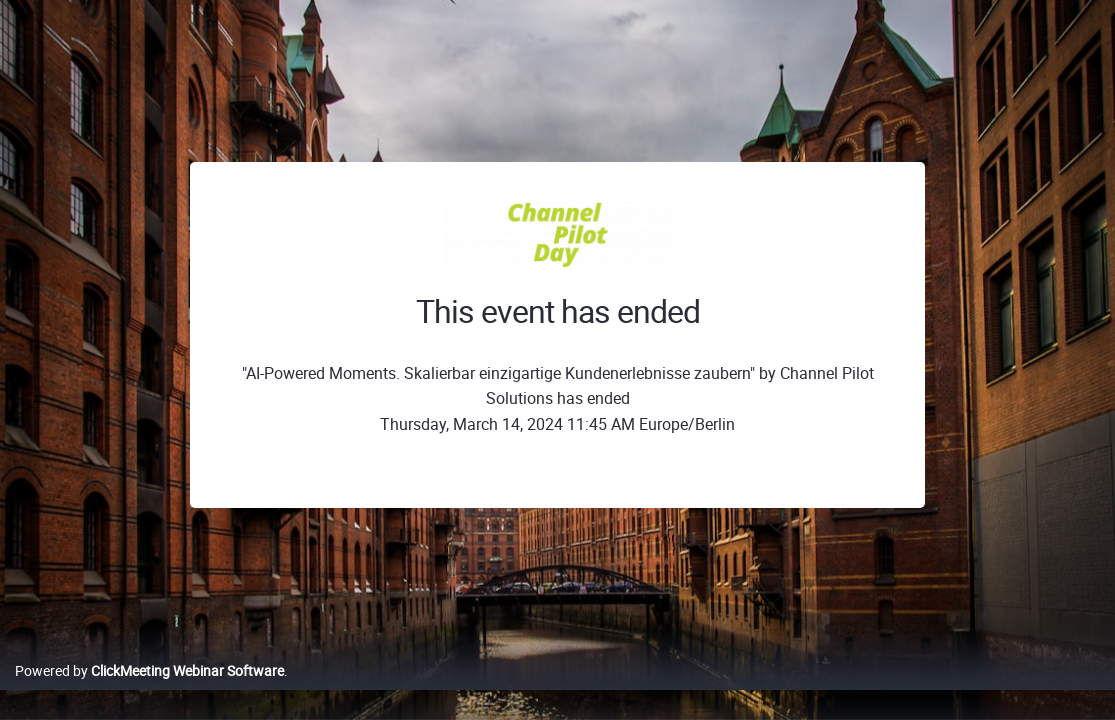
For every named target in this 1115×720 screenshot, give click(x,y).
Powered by (149, 691)
